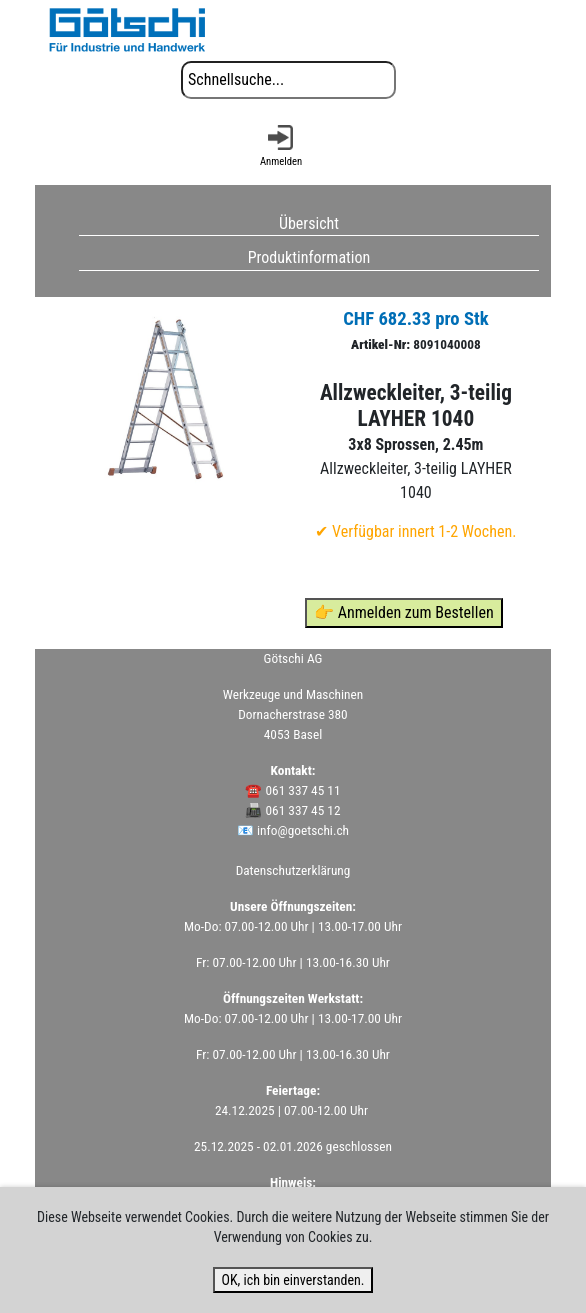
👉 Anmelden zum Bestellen (404, 612)
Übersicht (309, 222)
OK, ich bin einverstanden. (292, 1280)
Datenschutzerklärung (293, 870)
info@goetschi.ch (303, 830)
